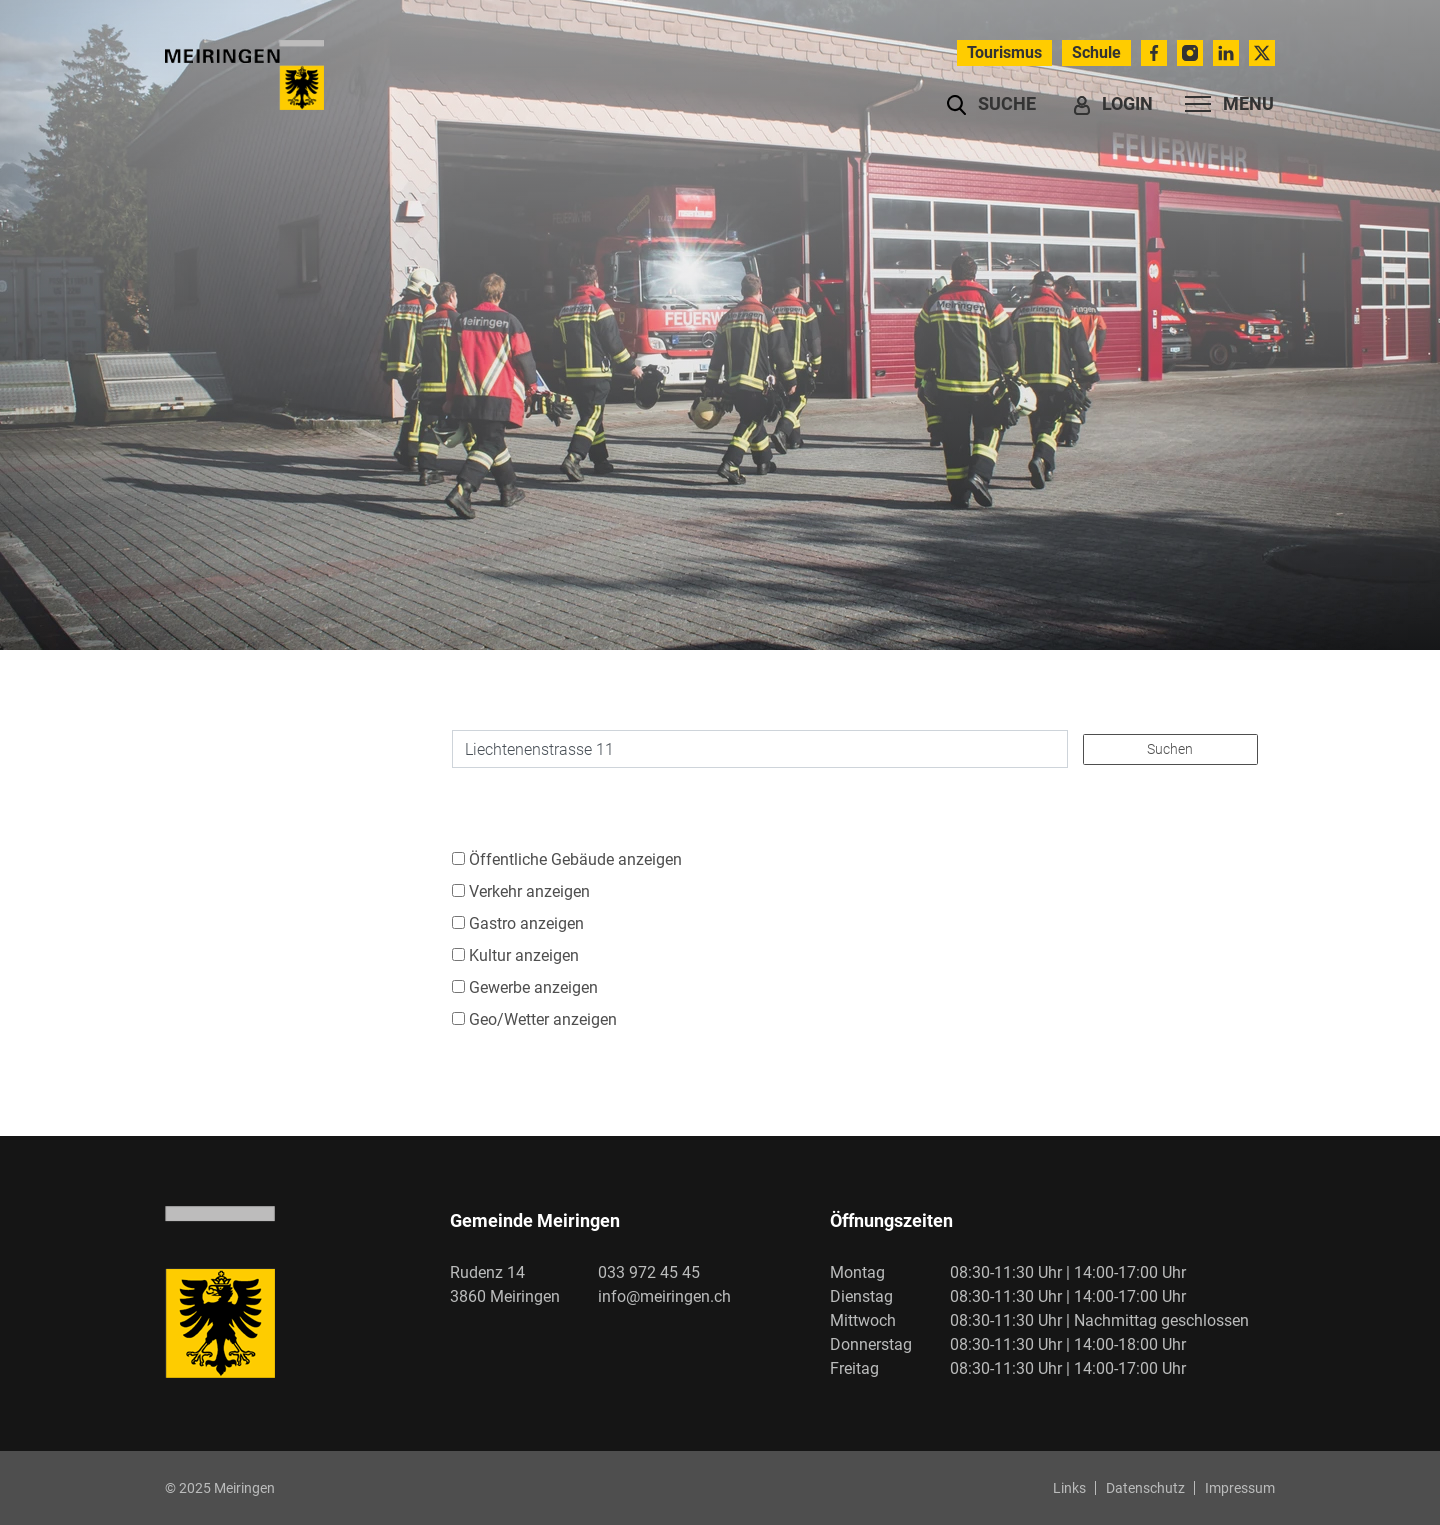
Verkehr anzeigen (529, 891)
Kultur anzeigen (524, 955)
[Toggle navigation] (1223, 104)
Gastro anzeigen (526, 923)
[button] (991, 104)
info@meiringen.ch (664, 1296)
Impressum (1240, 1488)
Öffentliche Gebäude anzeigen (575, 859)
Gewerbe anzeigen (533, 987)
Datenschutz (1145, 1488)
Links (1069, 1488)
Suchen (1170, 749)
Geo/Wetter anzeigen (543, 1019)
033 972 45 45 (649, 1272)
